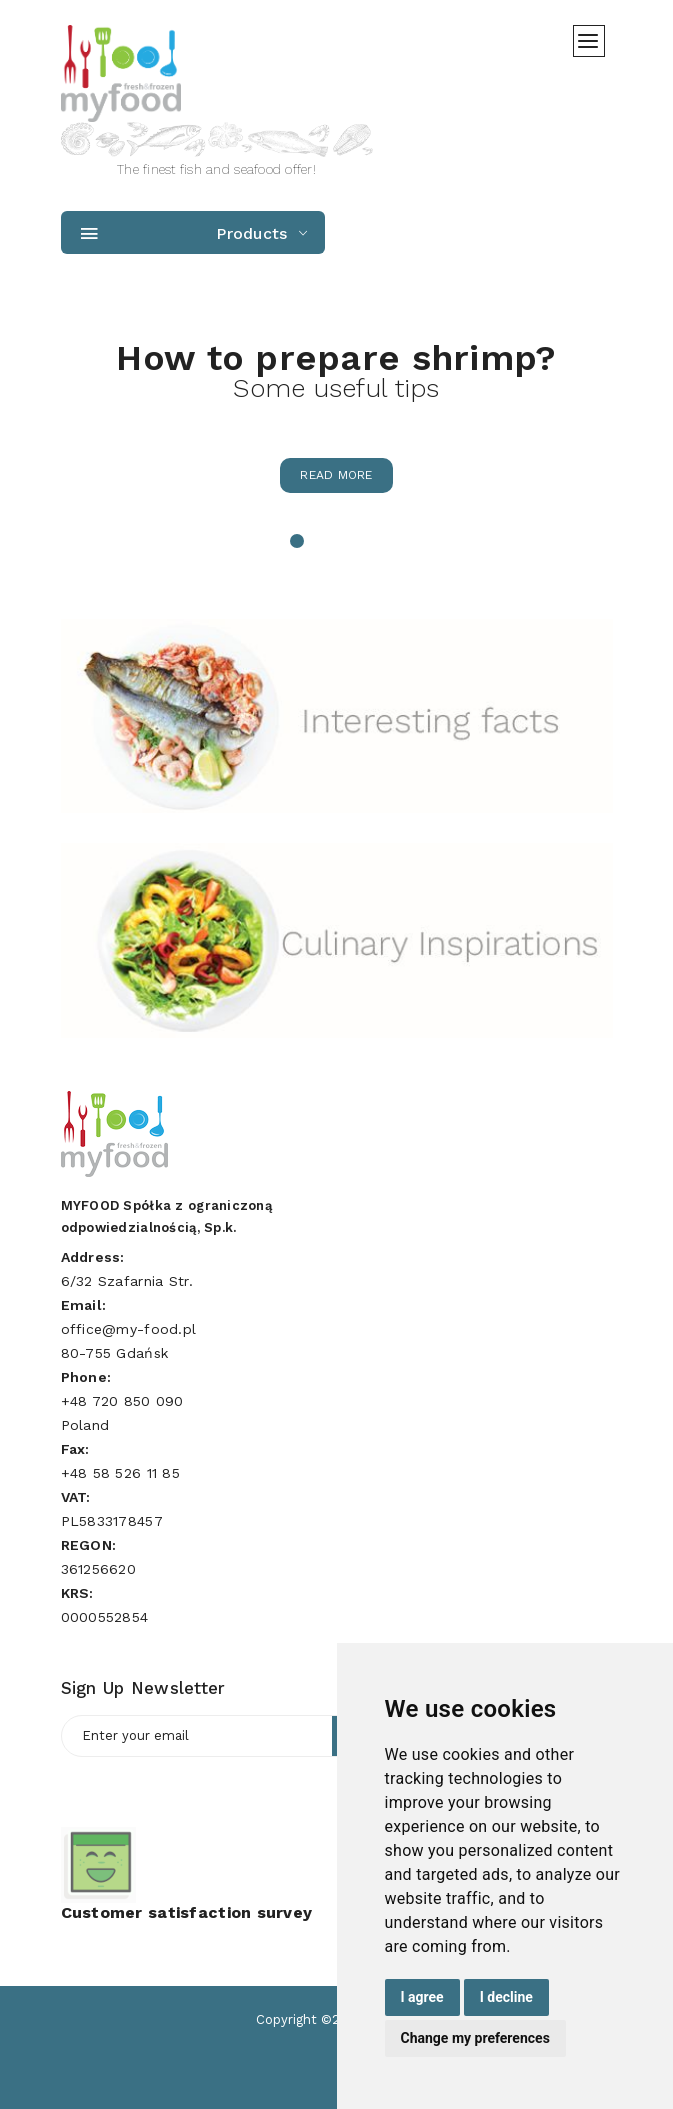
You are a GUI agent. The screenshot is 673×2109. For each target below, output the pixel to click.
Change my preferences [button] (475, 2038)
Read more (336, 475)
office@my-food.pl (129, 1329)
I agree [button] (422, 1997)
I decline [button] (506, 1997)
